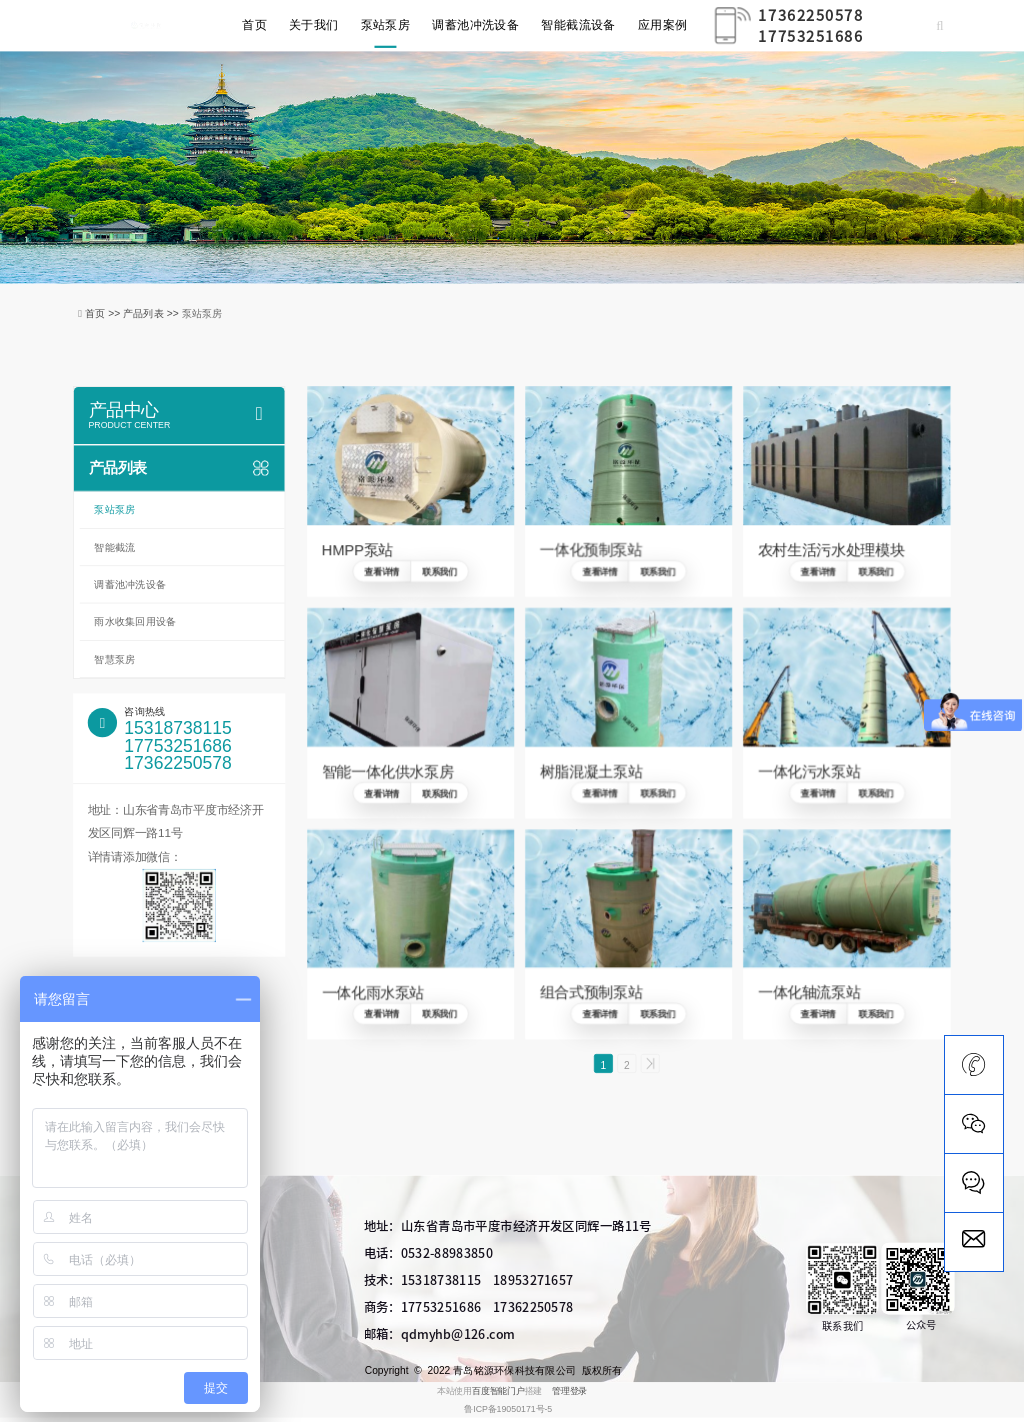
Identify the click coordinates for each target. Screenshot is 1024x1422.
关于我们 (314, 25)
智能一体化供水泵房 (388, 771)
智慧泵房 (114, 659)
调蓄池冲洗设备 (475, 25)
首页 (254, 25)
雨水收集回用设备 (135, 622)
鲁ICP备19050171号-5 (508, 1413)
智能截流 (114, 547)
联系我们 (439, 572)
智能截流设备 (578, 25)
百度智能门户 (498, 1396)
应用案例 (663, 25)
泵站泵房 (386, 25)
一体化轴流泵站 (809, 993)
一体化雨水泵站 (373, 993)
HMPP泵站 (358, 550)
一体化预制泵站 (591, 550)
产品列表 (179, 468)
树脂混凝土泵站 (591, 771)
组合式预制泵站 (591, 993)
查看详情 (381, 572)
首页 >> (104, 313)
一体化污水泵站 (809, 771)
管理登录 (569, 1396)
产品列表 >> (152, 313)
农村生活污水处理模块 (831, 550)
